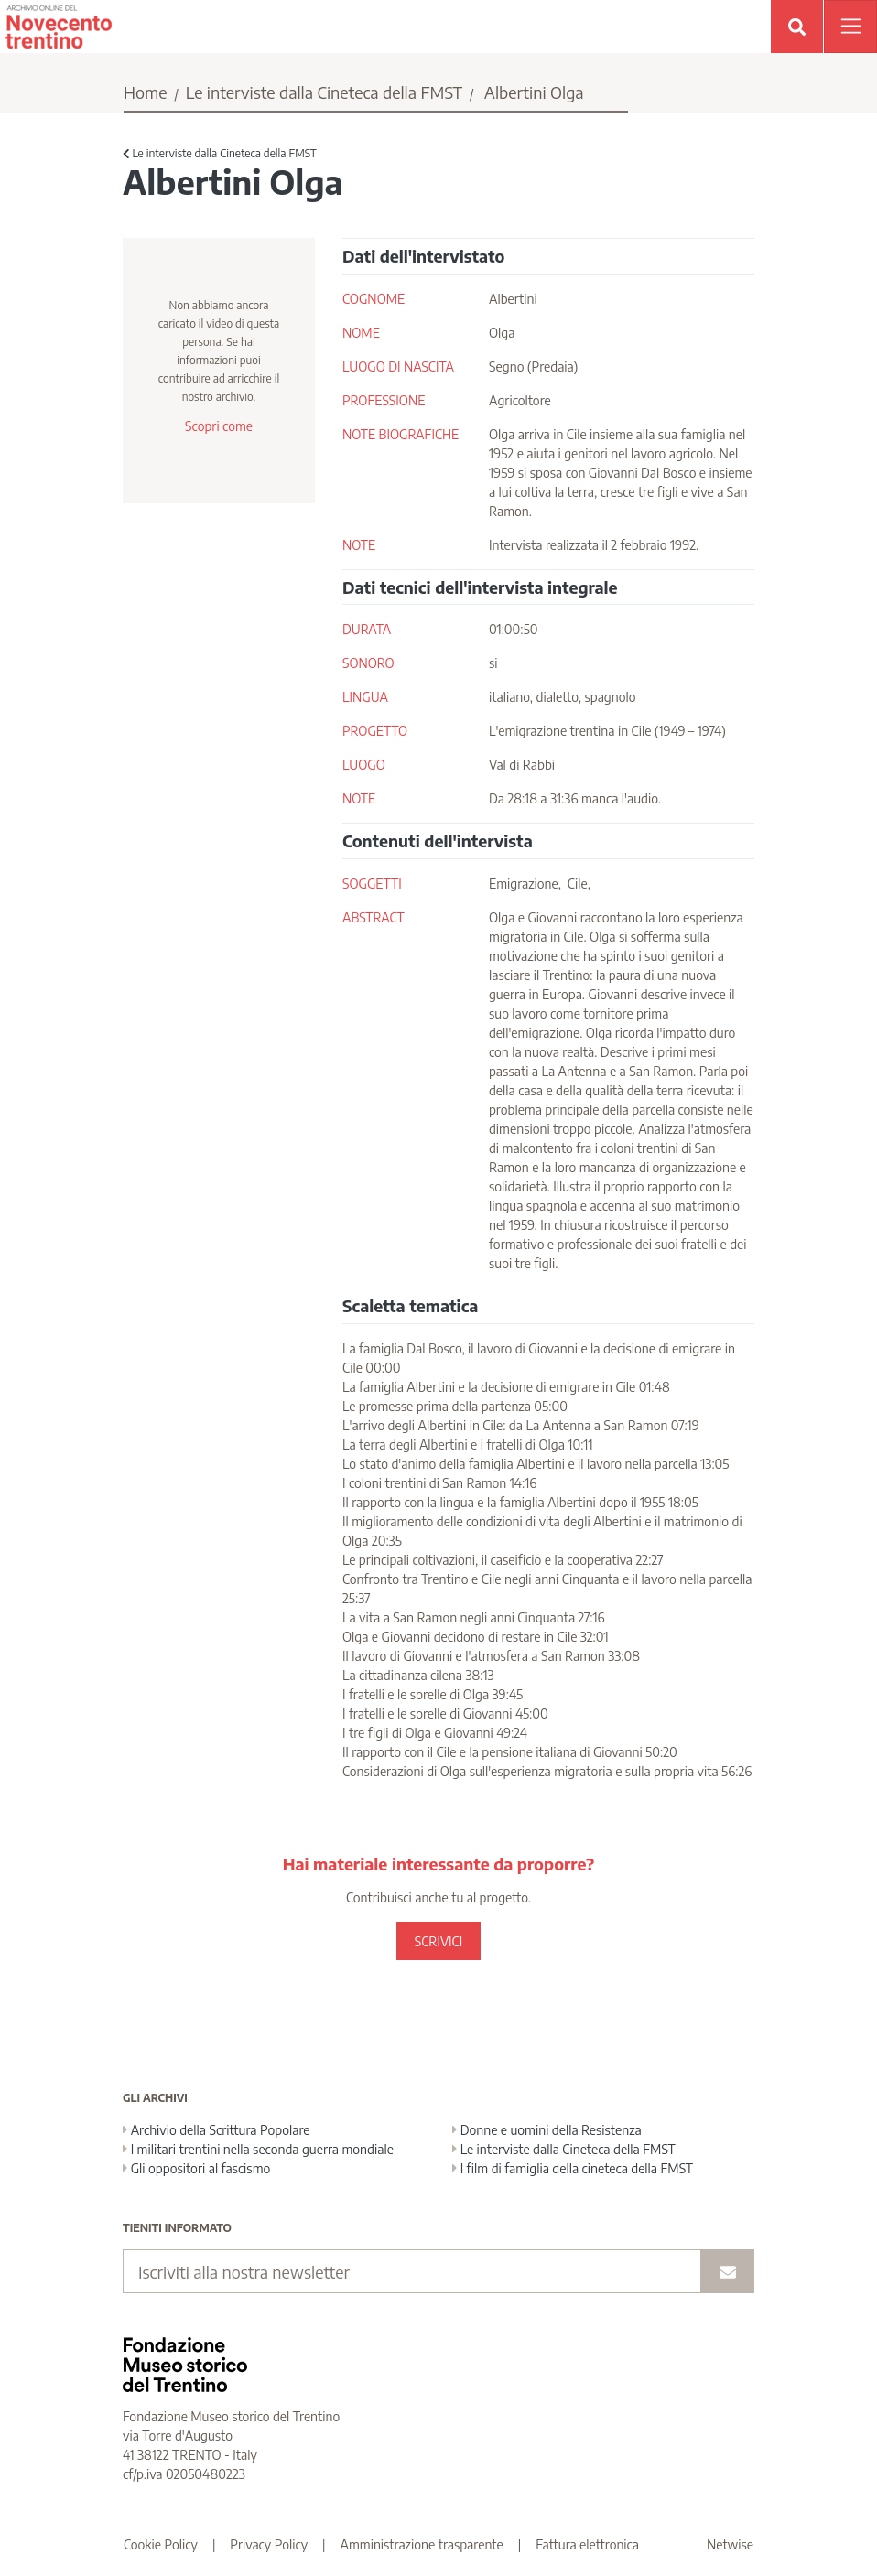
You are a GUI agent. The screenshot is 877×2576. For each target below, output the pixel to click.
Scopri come (219, 426)
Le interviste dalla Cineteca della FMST (324, 91)
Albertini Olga (534, 91)
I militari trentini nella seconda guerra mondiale (258, 2149)
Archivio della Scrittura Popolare (216, 2130)
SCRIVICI (438, 1941)
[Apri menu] (850, 26)
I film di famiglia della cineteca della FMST (572, 2168)
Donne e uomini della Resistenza (547, 2130)
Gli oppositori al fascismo (196, 2168)
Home (146, 91)
